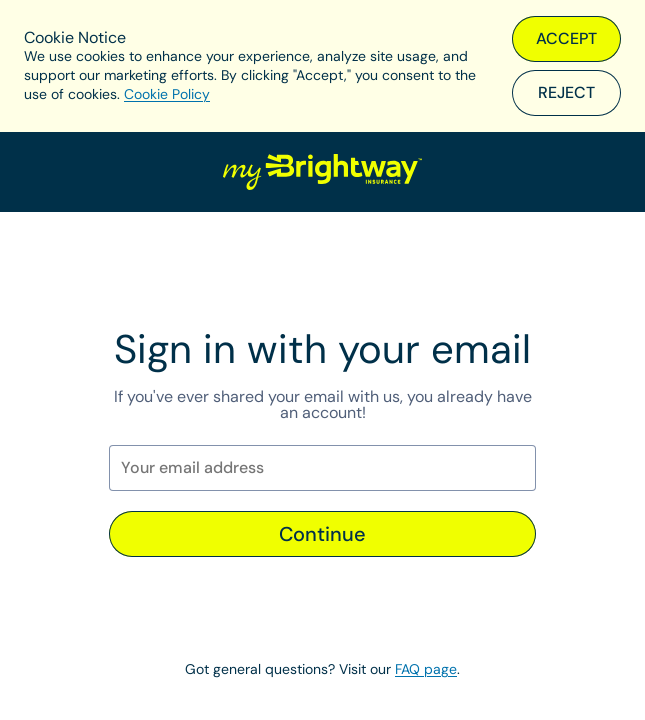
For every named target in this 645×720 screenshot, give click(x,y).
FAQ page (426, 669)
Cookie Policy (167, 94)
